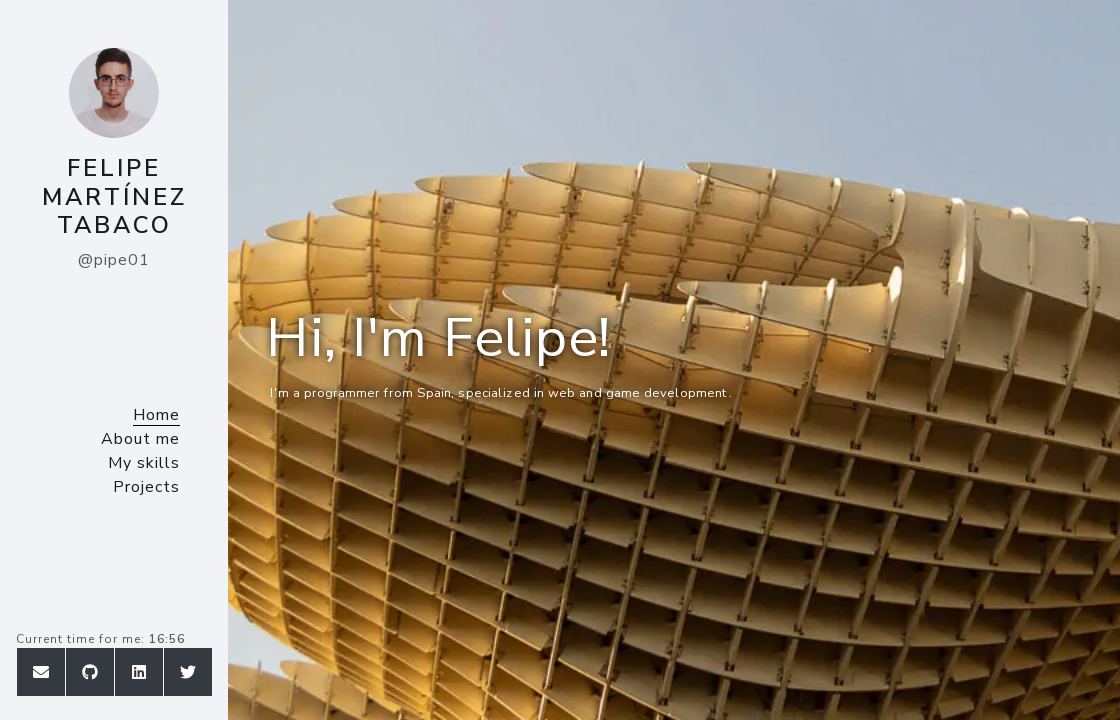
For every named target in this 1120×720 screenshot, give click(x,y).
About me (140, 439)
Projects (146, 487)
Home (156, 415)
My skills (144, 463)
